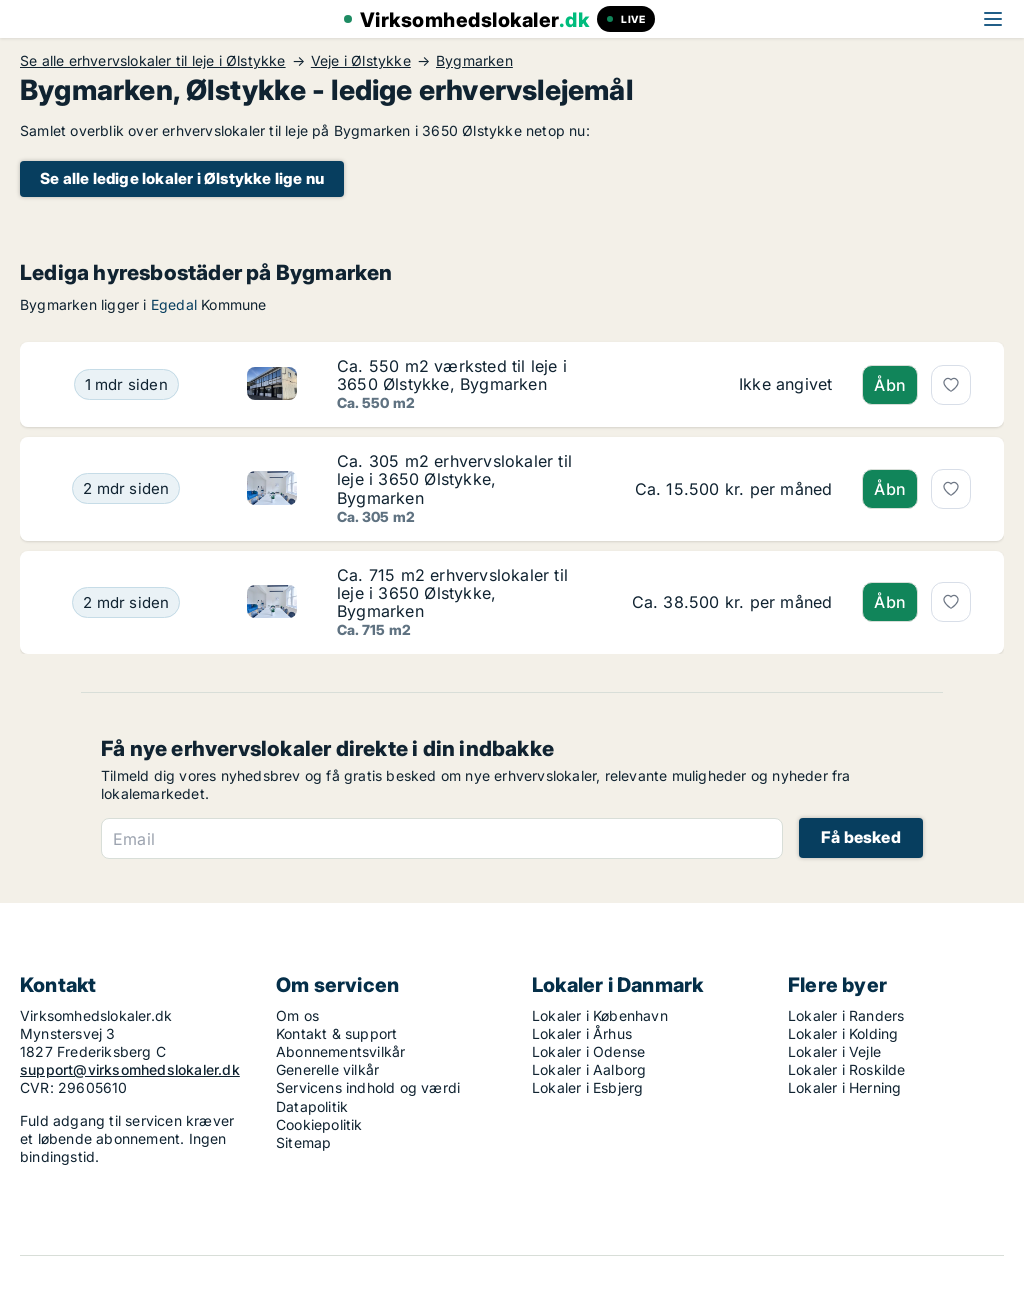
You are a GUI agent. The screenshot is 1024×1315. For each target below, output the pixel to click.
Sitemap (303, 1142)
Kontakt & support (336, 1033)
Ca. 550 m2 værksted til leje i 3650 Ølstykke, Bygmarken (452, 375)
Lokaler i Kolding (843, 1033)
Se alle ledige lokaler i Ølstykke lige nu (182, 178)
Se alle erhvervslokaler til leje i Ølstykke (153, 61)
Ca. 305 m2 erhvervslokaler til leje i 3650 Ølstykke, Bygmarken (454, 479)
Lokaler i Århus (582, 1033)
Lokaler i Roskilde (847, 1069)
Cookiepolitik (319, 1124)
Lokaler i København (600, 1015)
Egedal (174, 304)
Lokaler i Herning (844, 1087)
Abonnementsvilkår (340, 1051)
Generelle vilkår (327, 1069)
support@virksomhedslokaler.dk (130, 1069)
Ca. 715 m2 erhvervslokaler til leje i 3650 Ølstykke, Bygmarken (452, 593)
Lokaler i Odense (588, 1051)
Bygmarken (474, 61)
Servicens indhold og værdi (368, 1087)
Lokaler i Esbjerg (587, 1087)
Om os (297, 1015)
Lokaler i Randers (846, 1015)
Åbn (890, 385)
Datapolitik (312, 1106)
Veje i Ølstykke (361, 61)
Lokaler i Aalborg (589, 1069)
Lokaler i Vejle (834, 1051)
